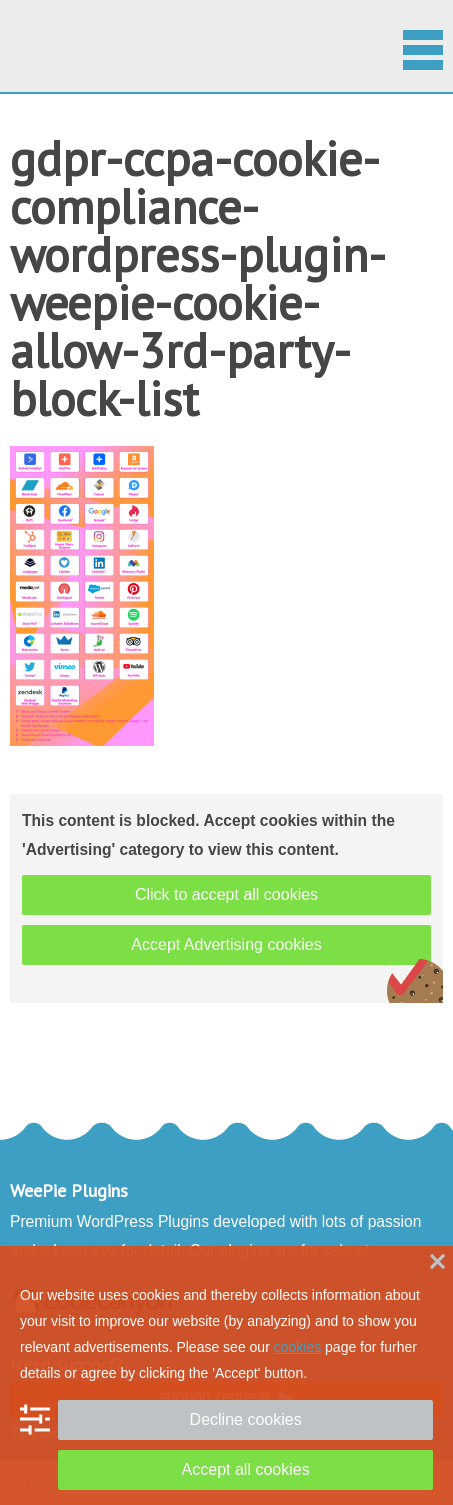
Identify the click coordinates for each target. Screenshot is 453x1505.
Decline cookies (246, 1419)
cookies (297, 1347)
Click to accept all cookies (226, 894)
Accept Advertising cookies (226, 944)
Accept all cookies (246, 1469)
